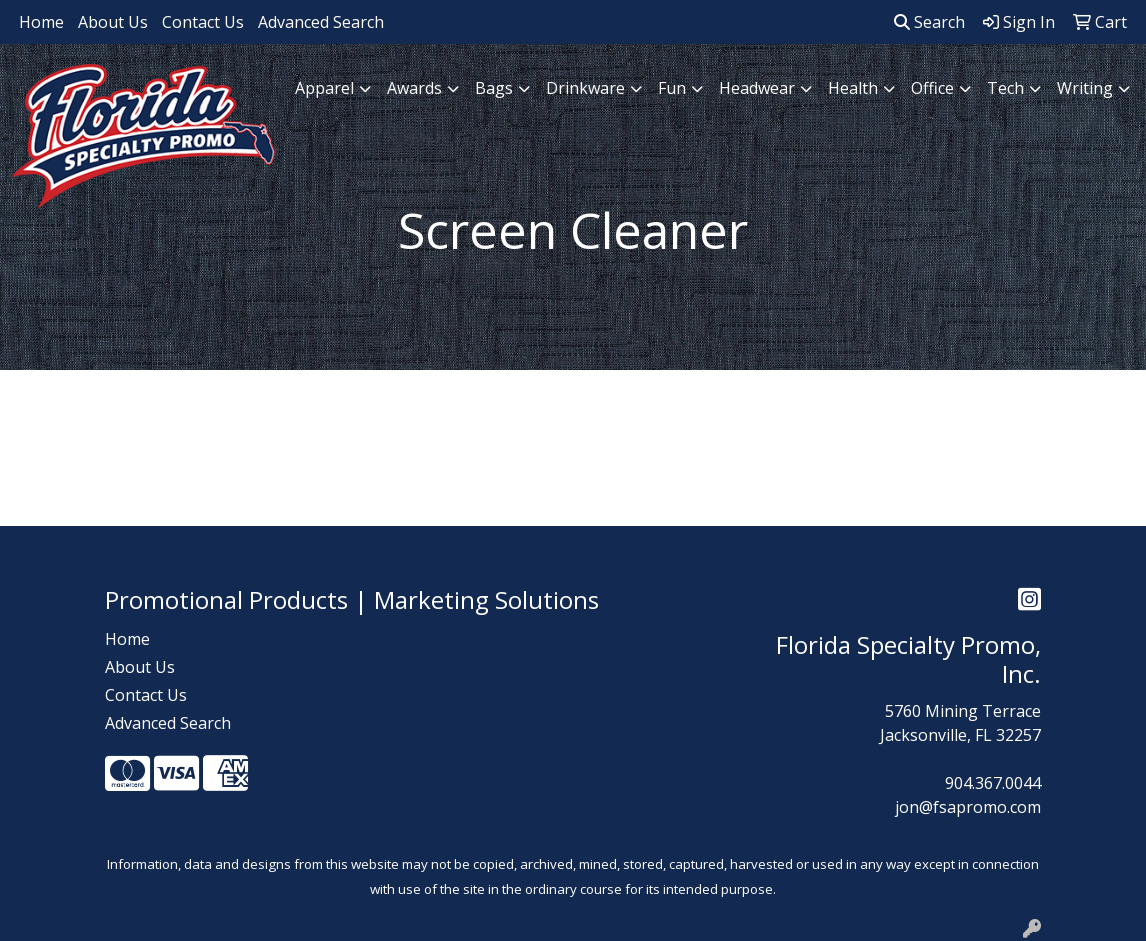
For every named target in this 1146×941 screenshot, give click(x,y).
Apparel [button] (324, 88)
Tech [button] (1005, 88)
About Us (113, 22)
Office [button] (932, 88)
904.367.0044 (993, 783)
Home (41, 22)
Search (929, 22)
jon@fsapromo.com (968, 807)
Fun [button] (672, 88)
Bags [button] (494, 88)
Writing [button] (1085, 88)
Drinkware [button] (585, 88)
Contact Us (203, 22)
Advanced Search (321, 22)
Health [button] (853, 88)
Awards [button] (414, 88)
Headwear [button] (757, 88)
